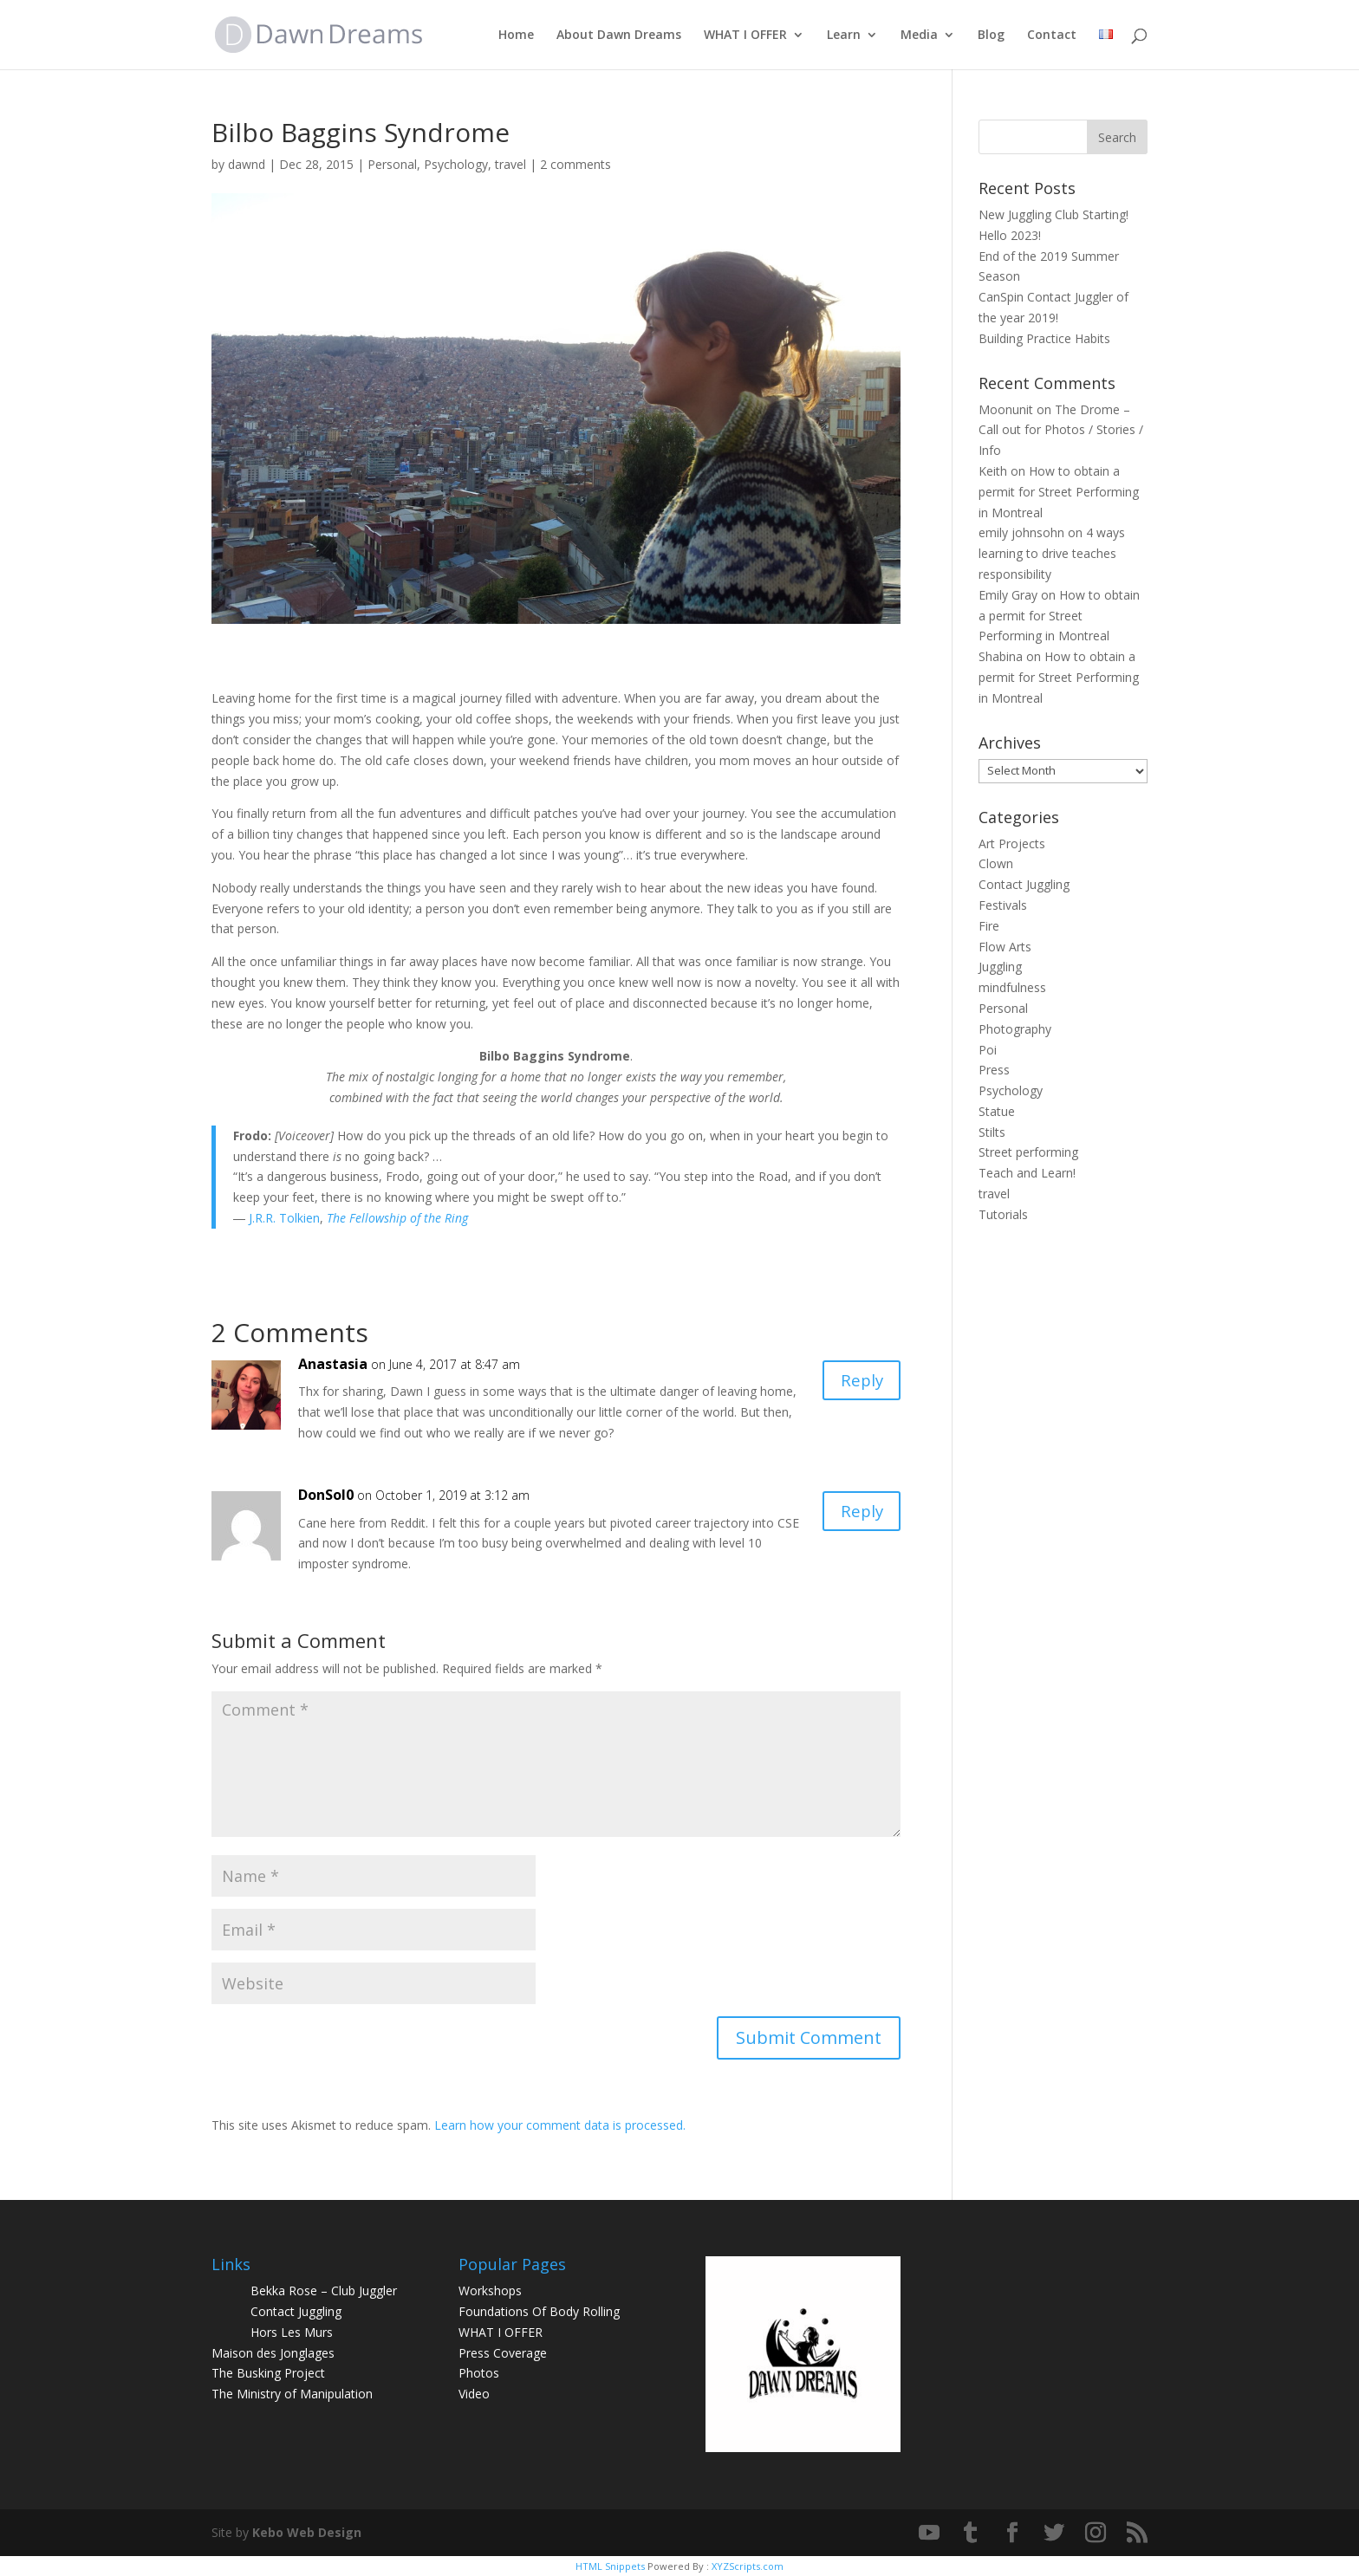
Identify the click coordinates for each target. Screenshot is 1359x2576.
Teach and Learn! (1027, 1173)
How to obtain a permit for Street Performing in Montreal (1059, 492)
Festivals (1003, 905)
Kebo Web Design (306, 2532)
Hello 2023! (1010, 235)
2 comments (575, 164)
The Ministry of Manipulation (292, 2393)
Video (474, 2393)
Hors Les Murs (291, 2332)
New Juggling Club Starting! (1053, 214)
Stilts (992, 1132)
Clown (996, 863)
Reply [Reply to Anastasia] (859, 1381)
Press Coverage (502, 2353)
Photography (1015, 1029)
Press (994, 1069)
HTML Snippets (610, 2566)
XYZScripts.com (748, 2566)
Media (919, 35)
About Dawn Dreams (618, 35)
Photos (478, 2373)
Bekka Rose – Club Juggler (323, 2290)
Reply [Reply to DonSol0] (859, 1512)
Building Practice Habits (1044, 338)
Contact (1051, 35)
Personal (392, 164)
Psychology (456, 164)
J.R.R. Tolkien (282, 1218)
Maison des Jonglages (273, 2353)
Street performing (1028, 1152)
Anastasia (332, 1363)
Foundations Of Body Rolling (539, 2311)
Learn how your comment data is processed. (560, 2125)
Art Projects (1012, 843)
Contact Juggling (1024, 884)
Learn (844, 35)
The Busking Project (268, 2373)
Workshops (490, 2290)
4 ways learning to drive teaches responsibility (1052, 553)
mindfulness (1012, 987)
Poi (988, 1049)
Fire (989, 926)
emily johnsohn (1021, 532)
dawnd (246, 164)
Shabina (1001, 656)
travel (510, 164)
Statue (997, 1111)
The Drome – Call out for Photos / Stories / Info (1061, 430)
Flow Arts (1005, 946)
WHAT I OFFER (745, 35)
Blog (991, 35)
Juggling (1000, 966)
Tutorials (1003, 1214)
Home (516, 35)
